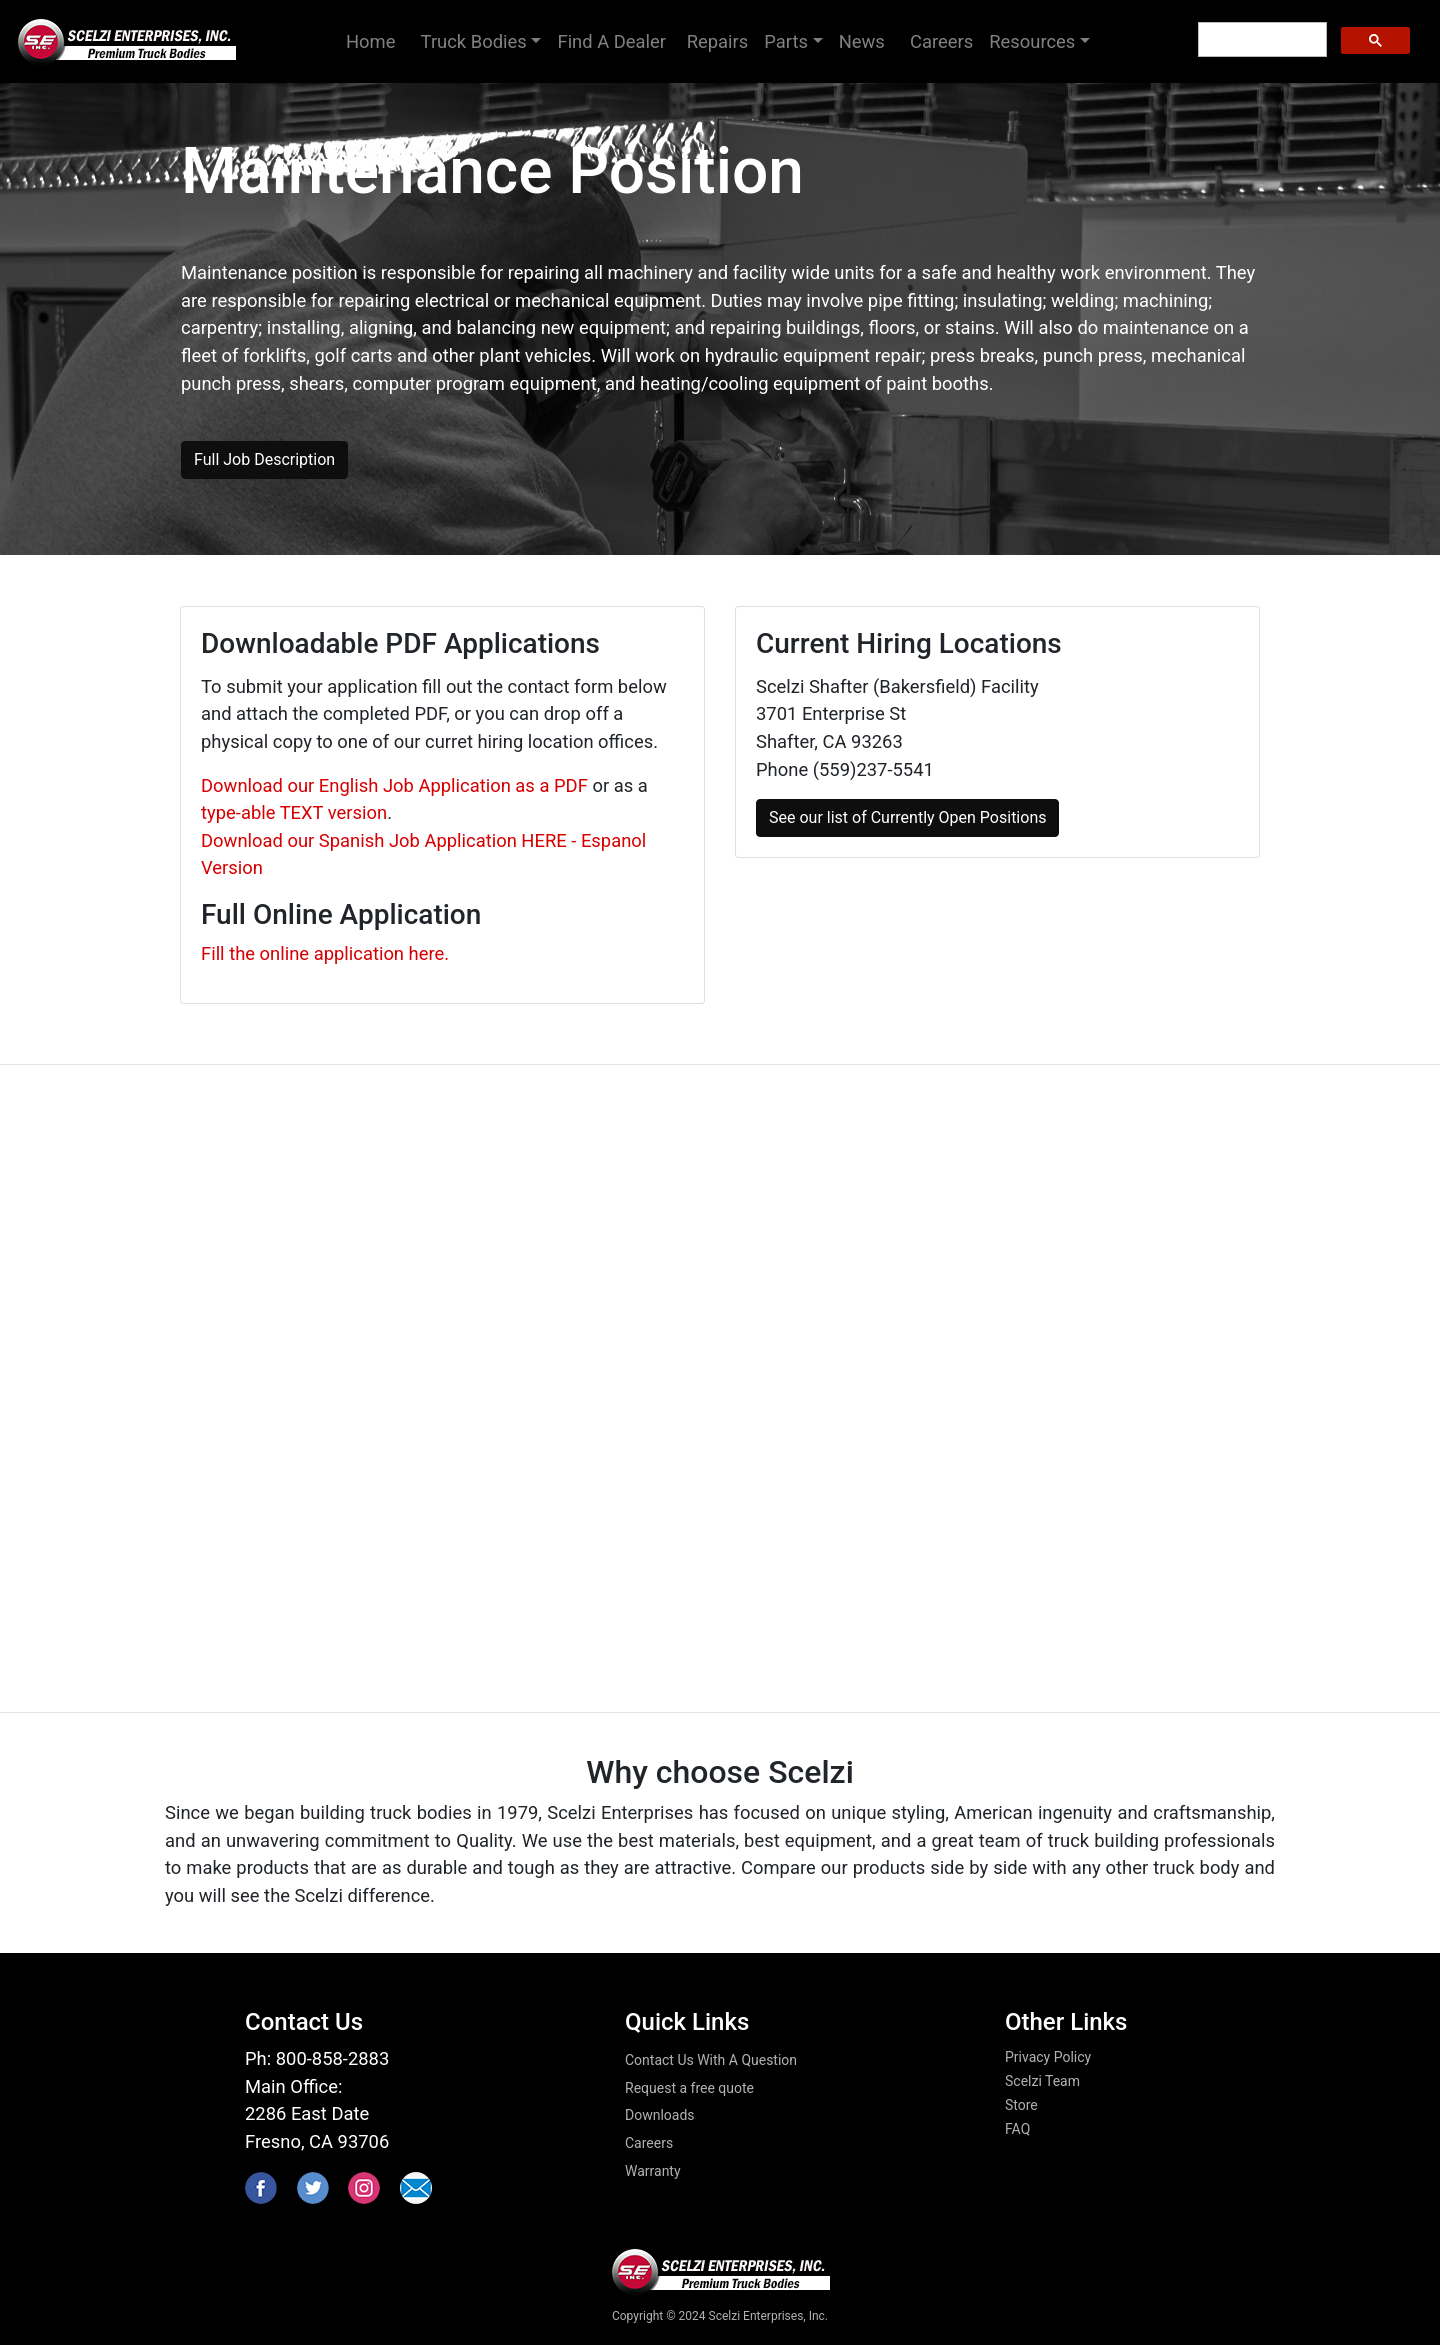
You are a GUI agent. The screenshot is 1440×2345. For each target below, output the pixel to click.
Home (379, 39)
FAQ (1017, 2129)
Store (1021, 2105)
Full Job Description (264, 459)
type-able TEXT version (294, 812)
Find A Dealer (613, 41)
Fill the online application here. (325, 953)
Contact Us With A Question (711, 2060)
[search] (1260, 40)
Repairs (718, 41)
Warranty (653, 2171)
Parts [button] (786, 41)
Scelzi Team (1042, 2081)
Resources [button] (1032, 41)
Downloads (660, 2115)
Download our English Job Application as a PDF (394, 785)
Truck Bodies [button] (474, 41)
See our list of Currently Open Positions (907, 817)
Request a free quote (689, 2088)
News (866, 41)
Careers (941, 41)
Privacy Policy (1048, 2057)
